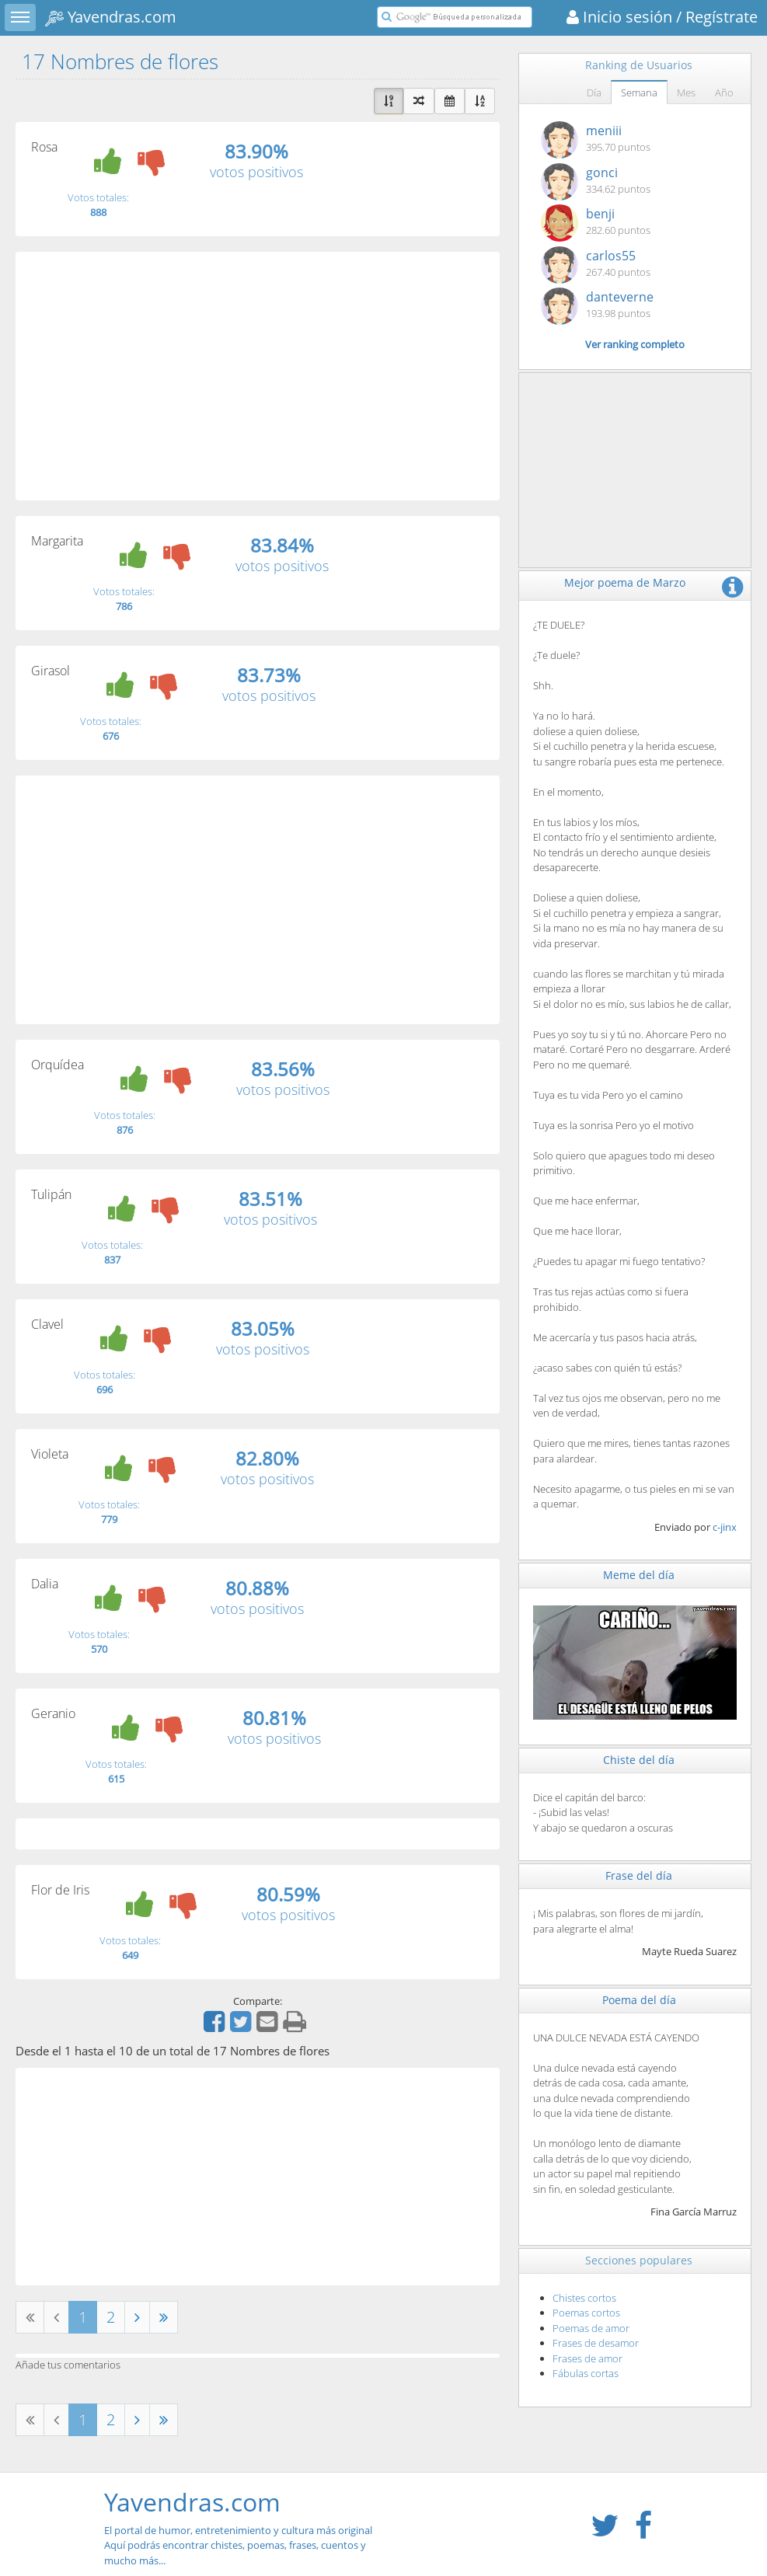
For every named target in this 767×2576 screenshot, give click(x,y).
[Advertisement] (257, 376)
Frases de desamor (596, 2343)
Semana (639, 92)
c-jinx (725, 1527)
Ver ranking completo (635, 344)
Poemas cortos (586, 2313)
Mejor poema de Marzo (624, 582)
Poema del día (639, 1999)
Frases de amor (587, 2358)
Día (594, 92)
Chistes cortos (584, 2298)
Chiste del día (639, 1759)
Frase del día (638, 1875)
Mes (686, 92)
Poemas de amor (591, 2328)
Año (724, 92)
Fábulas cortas (586, 2373)
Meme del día (639, 1574)
